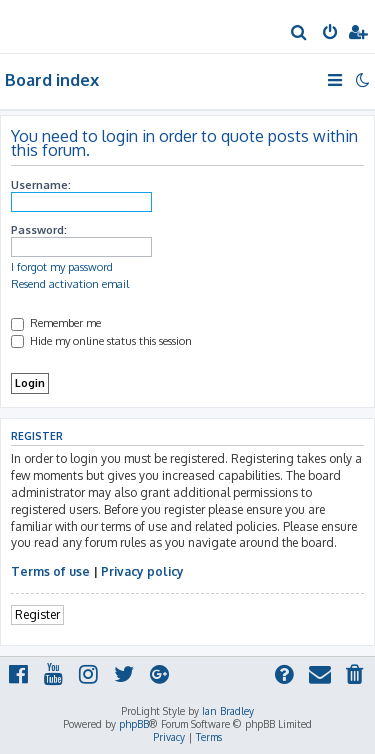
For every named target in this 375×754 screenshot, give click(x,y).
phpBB (134, 724)
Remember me (56, 323)
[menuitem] (299, 34)
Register (37, 614)
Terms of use (50, 571)
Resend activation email (70, 284)
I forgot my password (62, 267)
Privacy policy (142, 571)
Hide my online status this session (101, 341)
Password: (39, 230)
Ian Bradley (228, 711)
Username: (41, 185)
